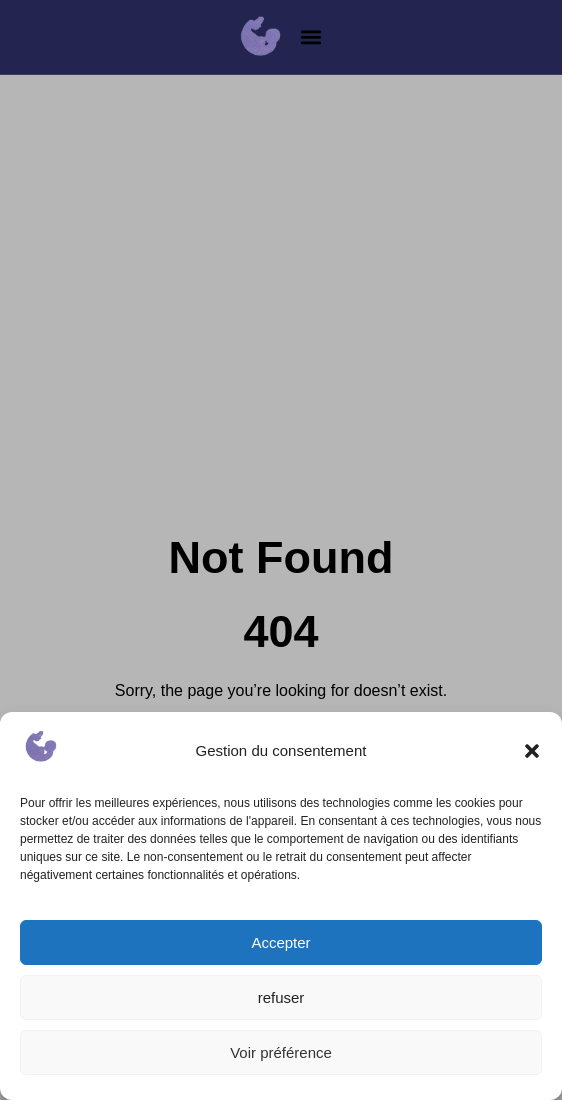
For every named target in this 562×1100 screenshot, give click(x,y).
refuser (281, 997)
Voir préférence (281, 1052)
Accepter (280, 942)
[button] (532, 751)
